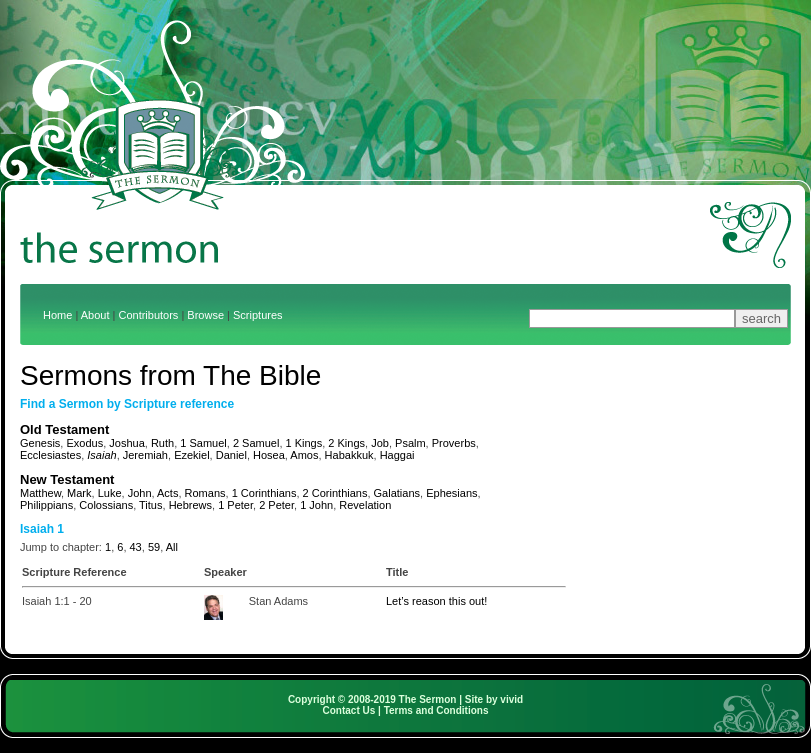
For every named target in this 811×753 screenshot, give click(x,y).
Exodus (84, 443)
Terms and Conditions (436, 710)
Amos (304, 455)
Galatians (397, 493)
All (172, 547)
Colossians (106, 505)
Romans (205, 493)
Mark (79, 493)
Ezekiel (191, 455)
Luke (110, 493)
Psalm (410, 443)
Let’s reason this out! (436, 601)
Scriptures (258, 315)
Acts (167, 493)
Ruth (162, 443)
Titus (150, 505)
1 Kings (304, 443)
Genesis (40, 443)
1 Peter (235, 505)
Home (57, 315)
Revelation (365, 505)
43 (136, 547)
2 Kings (346, 443)
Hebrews (190, 505)
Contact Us (349, 710)
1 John (316, 505)
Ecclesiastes (50, 455)
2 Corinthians (335, 493)
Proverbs (454, 443)
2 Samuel (256, 443)
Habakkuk (349, 455)
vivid (511, 699)
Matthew (40, 493)
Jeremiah (145, 455)
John (140, 493)
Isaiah (101, 455)
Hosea (269, 455)
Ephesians (451, 493)
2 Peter (276, 505)
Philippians (46, 505)
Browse (205, 315)
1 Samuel (203, 443)
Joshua (126, 443)
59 (154, 547)
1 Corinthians (264, 493)
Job (380, 443)
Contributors (148, 315)
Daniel (231, 455)
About (95, 315)
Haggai (397, 455)
